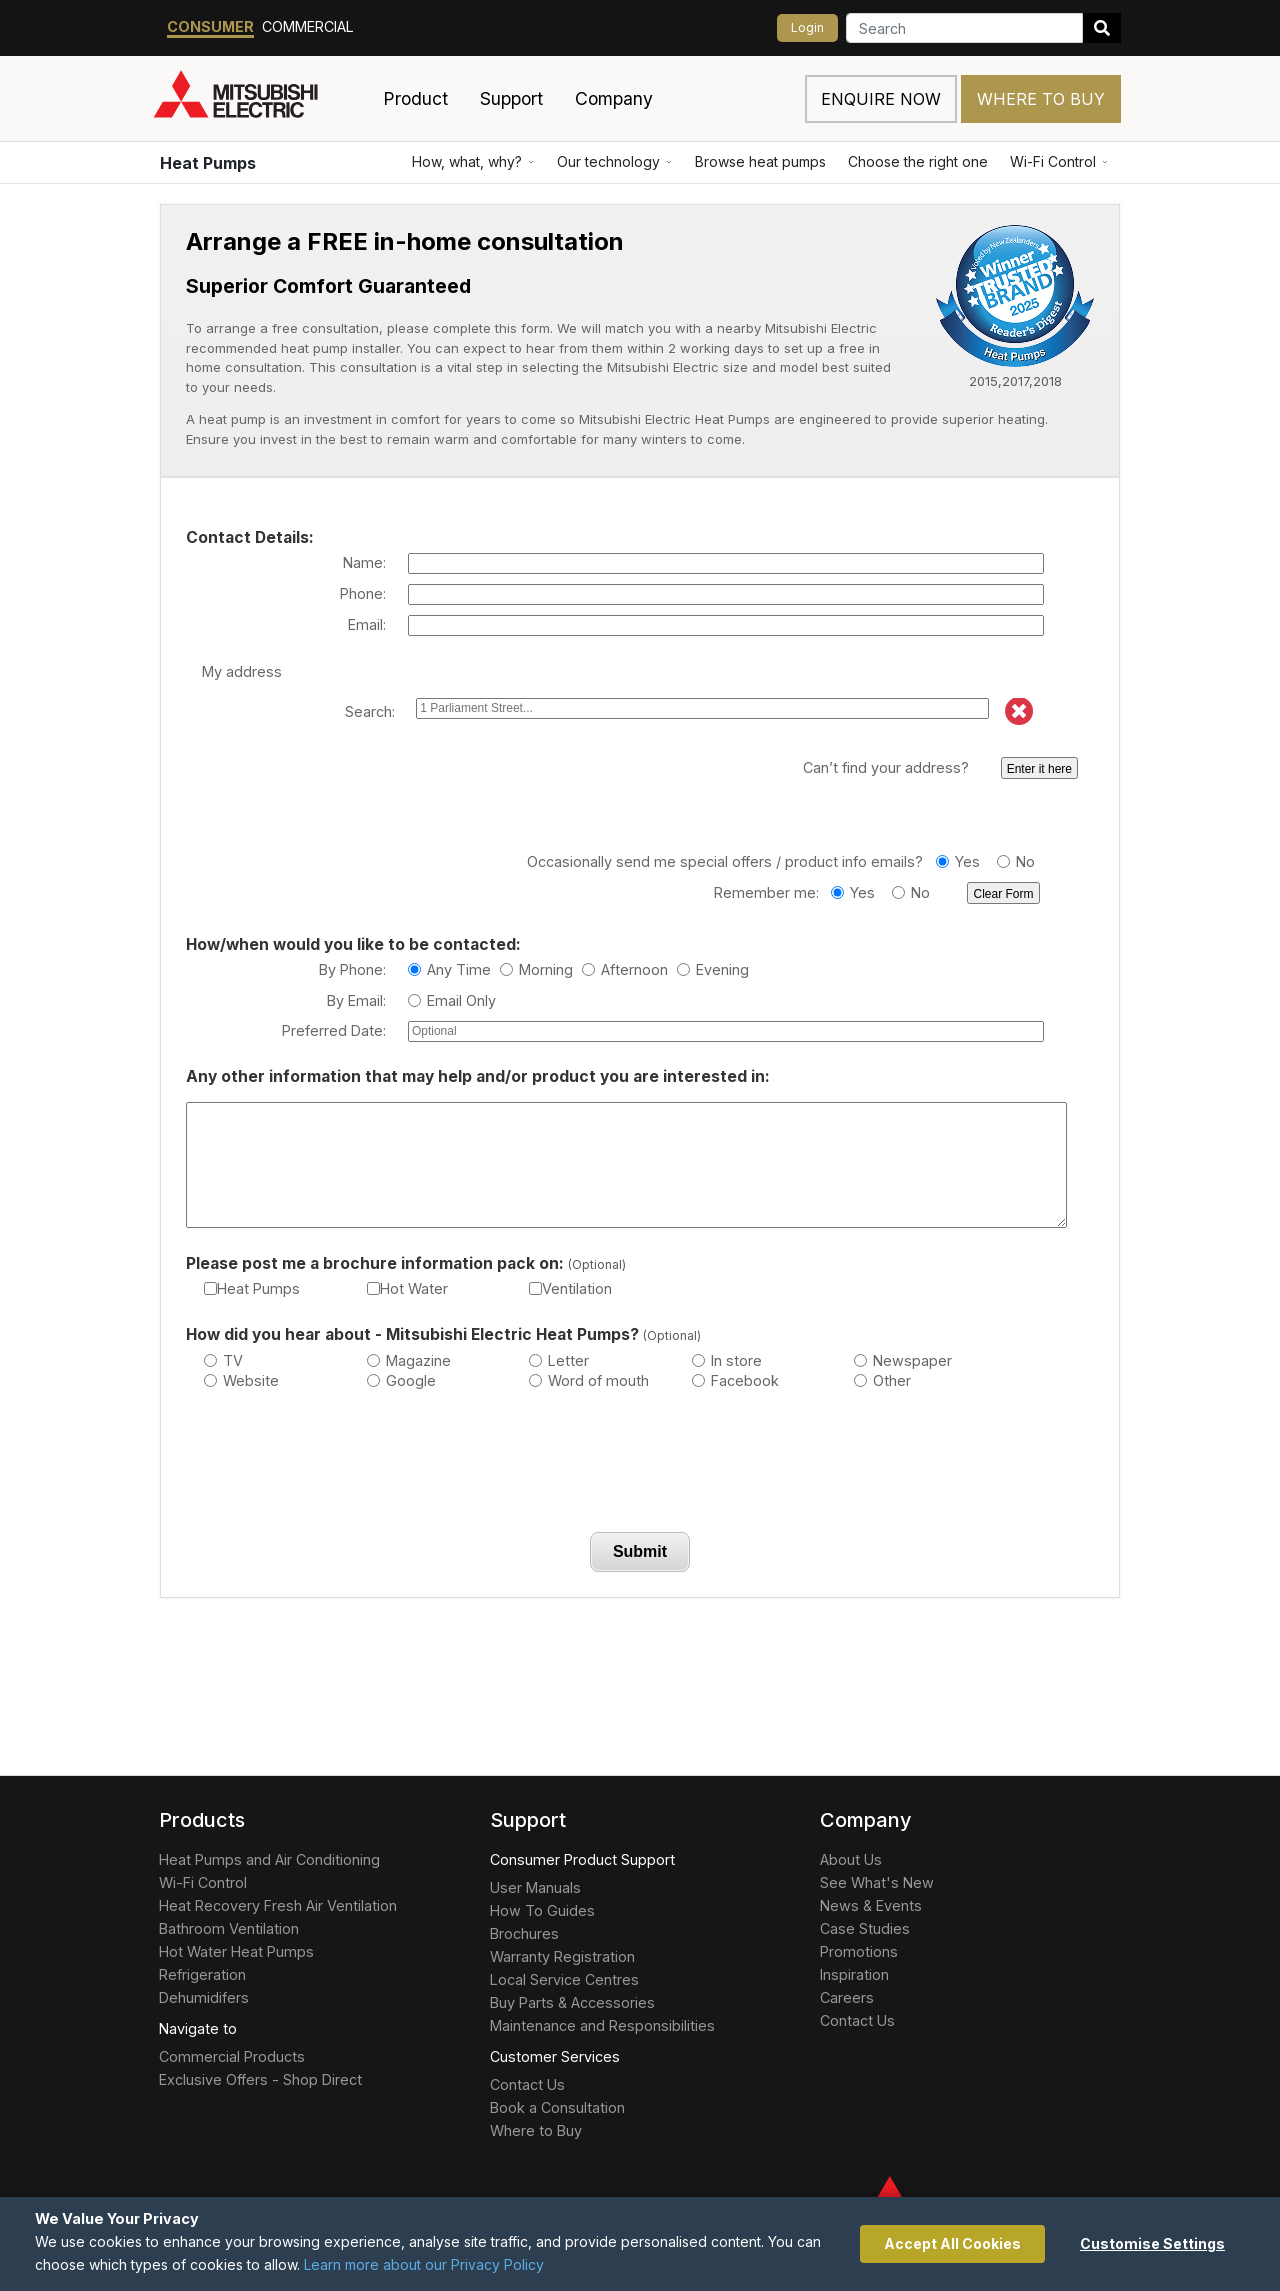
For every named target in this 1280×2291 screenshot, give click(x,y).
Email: (367, 624)
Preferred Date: (334, 1030)
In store (727, 1360)
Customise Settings (1152, 2243)
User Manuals (535, 1887)
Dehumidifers (204, 1997)
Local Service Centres (564, 1979)
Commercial (308, 26)
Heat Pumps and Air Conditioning (269, 1859)
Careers (847, 1997)
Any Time (449, 969)
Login (807, 27)
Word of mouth (589, 1380)
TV (223, 1360)
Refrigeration (202, 1974)
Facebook (735, 1380)
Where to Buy (1041, 99)
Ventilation (570, 1288)
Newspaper (903, 1360)
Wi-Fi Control (1059, 161)
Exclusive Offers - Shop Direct (260, 2079)
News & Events (871, 1905)
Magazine (409, 1360)
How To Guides (542, 1910)
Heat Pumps (208, 163)
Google (401, 1380)
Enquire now (881, 99)
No (1016, 861)
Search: (370, 711)
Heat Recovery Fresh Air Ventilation (278, 1905)
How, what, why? (473, 161)
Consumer (210, 26)
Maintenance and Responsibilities (602, 2025)
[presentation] (640, 1466)
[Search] (964, 28)
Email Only (452, 1000)
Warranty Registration (562, 1956)
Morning (536, 969)
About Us (851, 1859)
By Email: (356, 1000)
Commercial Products (232, 2056)
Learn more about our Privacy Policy (424, 2264)
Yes (958, 861)
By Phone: (352, 969)
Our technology (615, 161)
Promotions (859, 1951)
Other (882, 1380)
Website (241, 1380)
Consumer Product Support (582, 1859)
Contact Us (527, 2084)
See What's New (877, 1882)
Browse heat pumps (760, 161)
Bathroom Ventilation (229, 1928)
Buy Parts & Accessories (572, 2002)
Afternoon (625, 969)
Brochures (524, 1933)
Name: (364, 562)
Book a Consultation (557, 2107)
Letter (559, 1360)
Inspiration (854, 1974)
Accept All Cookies (952, 2243)
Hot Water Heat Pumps (236, 1951)
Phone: (363, 593)
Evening (713, 969)
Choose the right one (918, 161)
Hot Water (407, 1288)
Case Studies (865, 1928)
